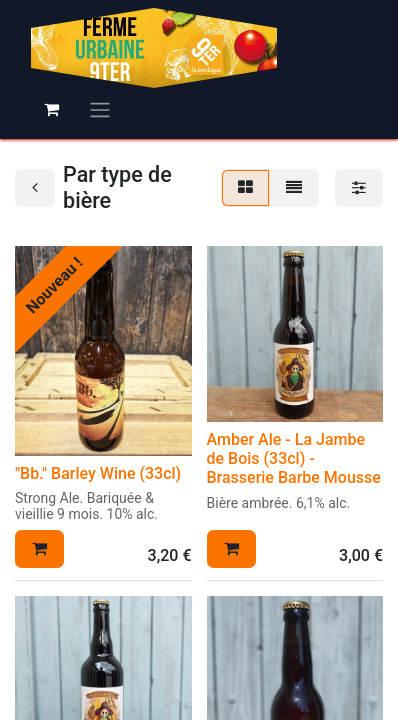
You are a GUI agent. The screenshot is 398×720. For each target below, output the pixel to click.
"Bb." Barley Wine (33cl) (98, 473)
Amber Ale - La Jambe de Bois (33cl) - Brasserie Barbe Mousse (294, 458)
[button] (39, 549)
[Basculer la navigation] (100, 109)
